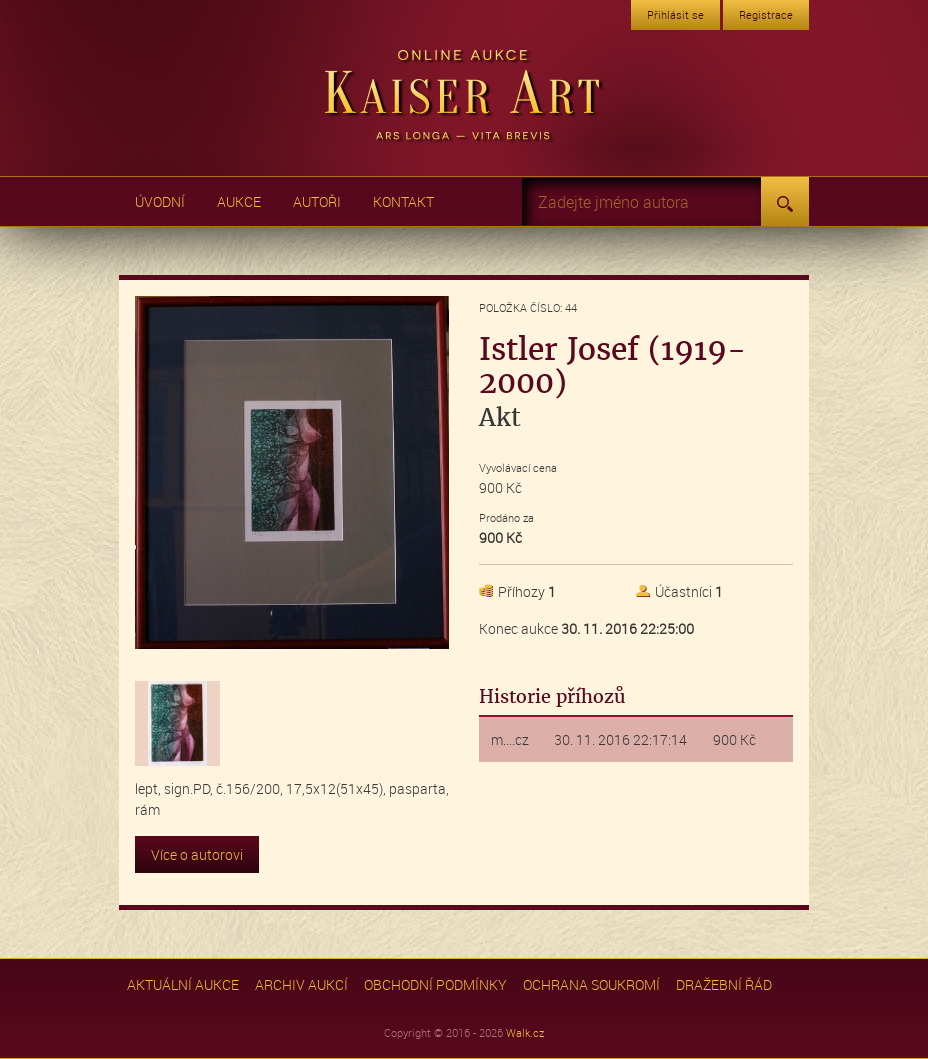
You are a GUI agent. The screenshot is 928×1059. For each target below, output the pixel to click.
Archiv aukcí (301, 984)
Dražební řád (724, 984)
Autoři (317, 201)
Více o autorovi (197, 854)
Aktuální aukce (183, 984)
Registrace (766, 14)
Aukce (239, 201)
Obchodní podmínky (435, 984)
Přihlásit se (675, 14)
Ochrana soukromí (591, 984)
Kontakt (403, 201)
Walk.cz (525, 1032)
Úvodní (160, 201)
